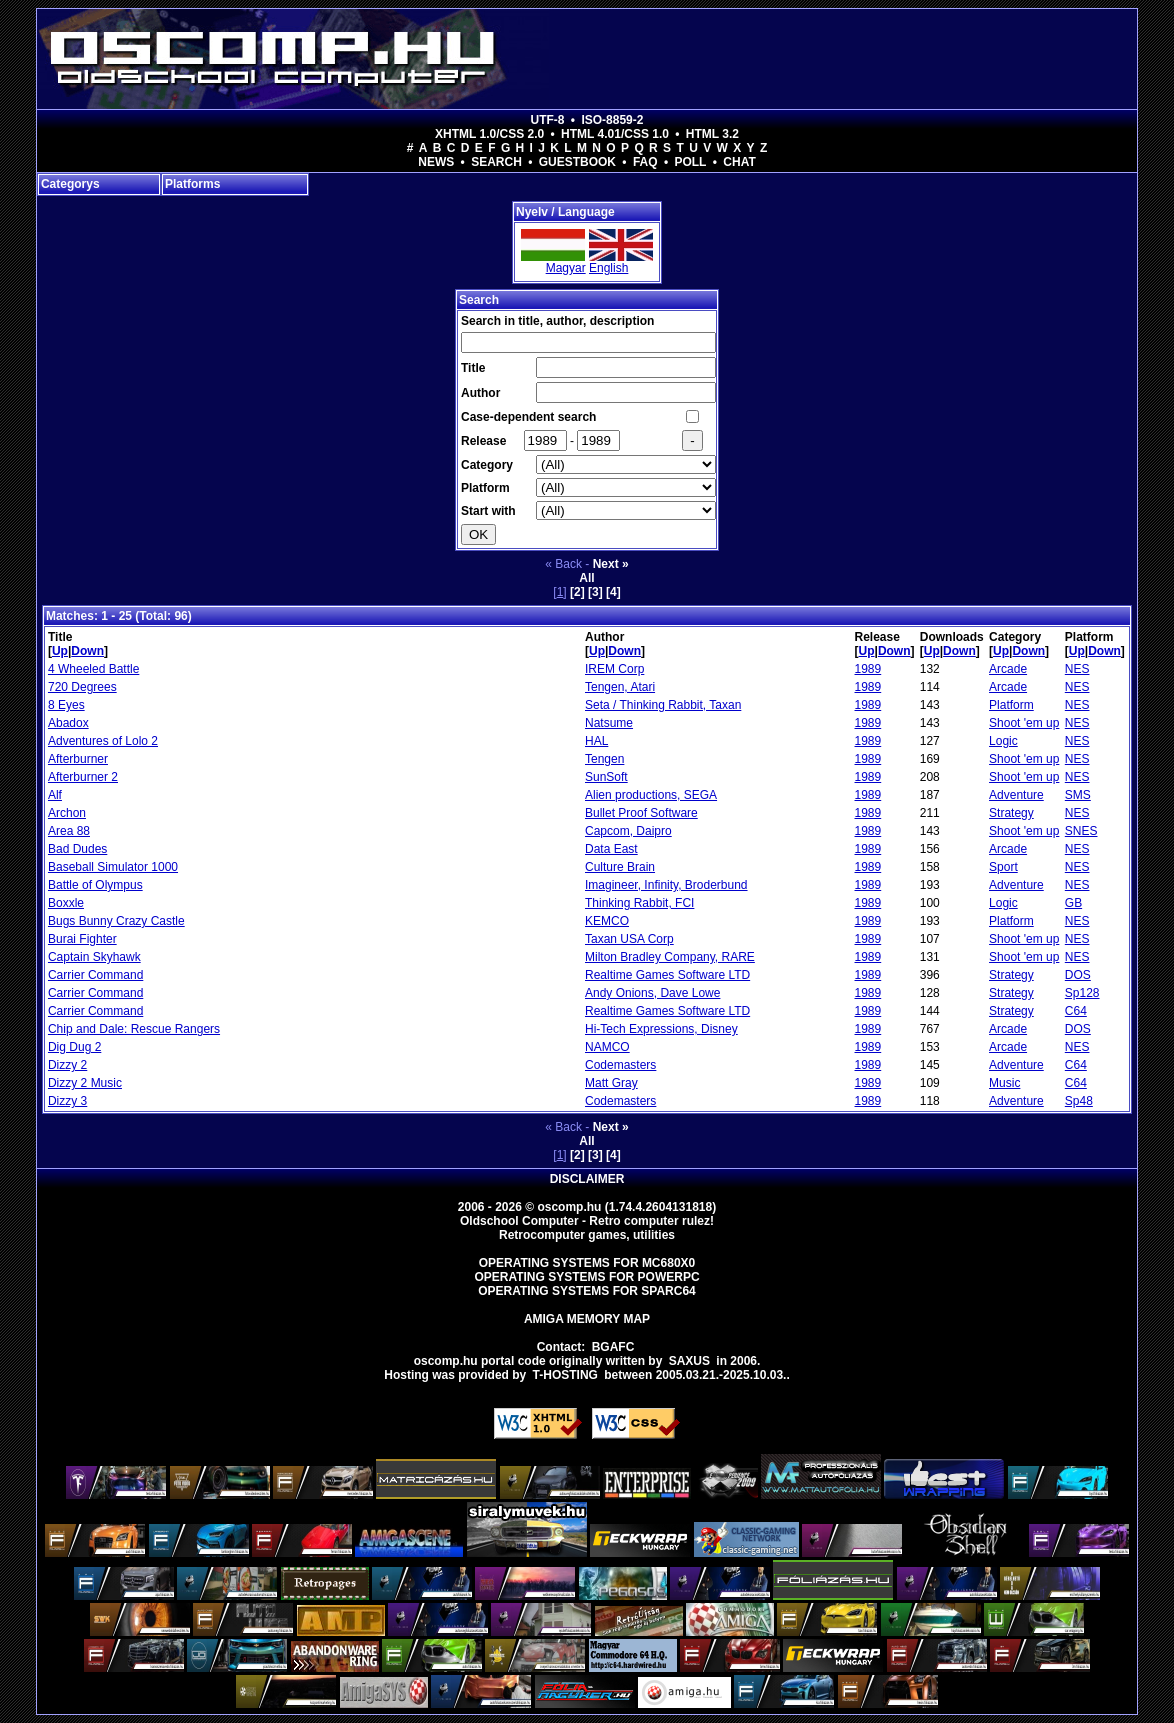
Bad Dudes (77, 849)
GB (1073, 903)
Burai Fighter (82, 939)
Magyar (566, 268)
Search (496, 162)
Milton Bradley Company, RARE (670, 957)
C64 (1076, 1011)
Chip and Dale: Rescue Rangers (134, 1029)
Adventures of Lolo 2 (103, 741)
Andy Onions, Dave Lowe (652, 993)
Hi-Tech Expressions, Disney (661, 1029)
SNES (1081, 831)
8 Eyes (66, 705)
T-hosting (565, 1375)
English (608, 268)
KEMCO (607, 921)
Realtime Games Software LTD (667, 975)
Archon (67, 813)
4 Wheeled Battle (93, 669)
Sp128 (1082, 993)
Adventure (1016, 795)
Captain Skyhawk (94, 957)
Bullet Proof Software (641, 813)
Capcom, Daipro (628, 831)
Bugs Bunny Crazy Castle (116, 921)
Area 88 (69, 831)
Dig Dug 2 (74, 1047)
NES (1077, 669)
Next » (611, 564)
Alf (55, 795)
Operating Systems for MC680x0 (587, 1263)
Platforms (192, 184)
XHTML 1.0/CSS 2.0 (489, 134)
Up (60, 651)
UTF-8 (548, 120)
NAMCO (607, 1047)
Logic (1003, 741)
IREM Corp (614, 669)
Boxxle (66, 903)
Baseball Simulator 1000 (113, 867)
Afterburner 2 (83, 777)
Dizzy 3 (67, 1101)
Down (87, 651)
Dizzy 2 (67, 1065)
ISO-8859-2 (612, 120)
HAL (596, 741)
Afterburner (78, 759)
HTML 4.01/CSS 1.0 (615, 134)
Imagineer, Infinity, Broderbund (666, 885)
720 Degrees (82, 687)
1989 (868, 669)
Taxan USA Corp (629, 939)
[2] (577, 592)
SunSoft (606, 777)
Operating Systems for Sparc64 (587, 1291)
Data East (611, 849)
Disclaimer (587, 1179)
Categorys (70, 184)
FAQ (645, 162)
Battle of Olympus (95, 885)
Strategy (1011, 813)
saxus (689, 1361)
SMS (1078, 795)
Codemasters (620, 1065)
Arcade (1008, 669)
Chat (739, 162)
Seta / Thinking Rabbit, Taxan (663, 705)
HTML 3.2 (712, 134)
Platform (1011, 705)
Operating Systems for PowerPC (586, 1277)
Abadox (68, 723)
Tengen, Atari (620, 687)
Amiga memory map (587, 1319)
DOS (1078, 975)
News (436, 162)
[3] (595, 592)
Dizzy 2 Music (85, 1083)
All (586, 578)
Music (1004, 1083)
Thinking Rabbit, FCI (639, 903)
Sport (1003, 867)
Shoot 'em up (1024, 723)
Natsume (609, 723)
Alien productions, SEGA (651, 795)
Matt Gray (611, 1083)
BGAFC (613, 1347)
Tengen (604, 759)
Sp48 (1079, 1101)
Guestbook (577, 162)
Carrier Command (95, 975)
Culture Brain (620, 867)
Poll (690, 162)
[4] (613, 592)
